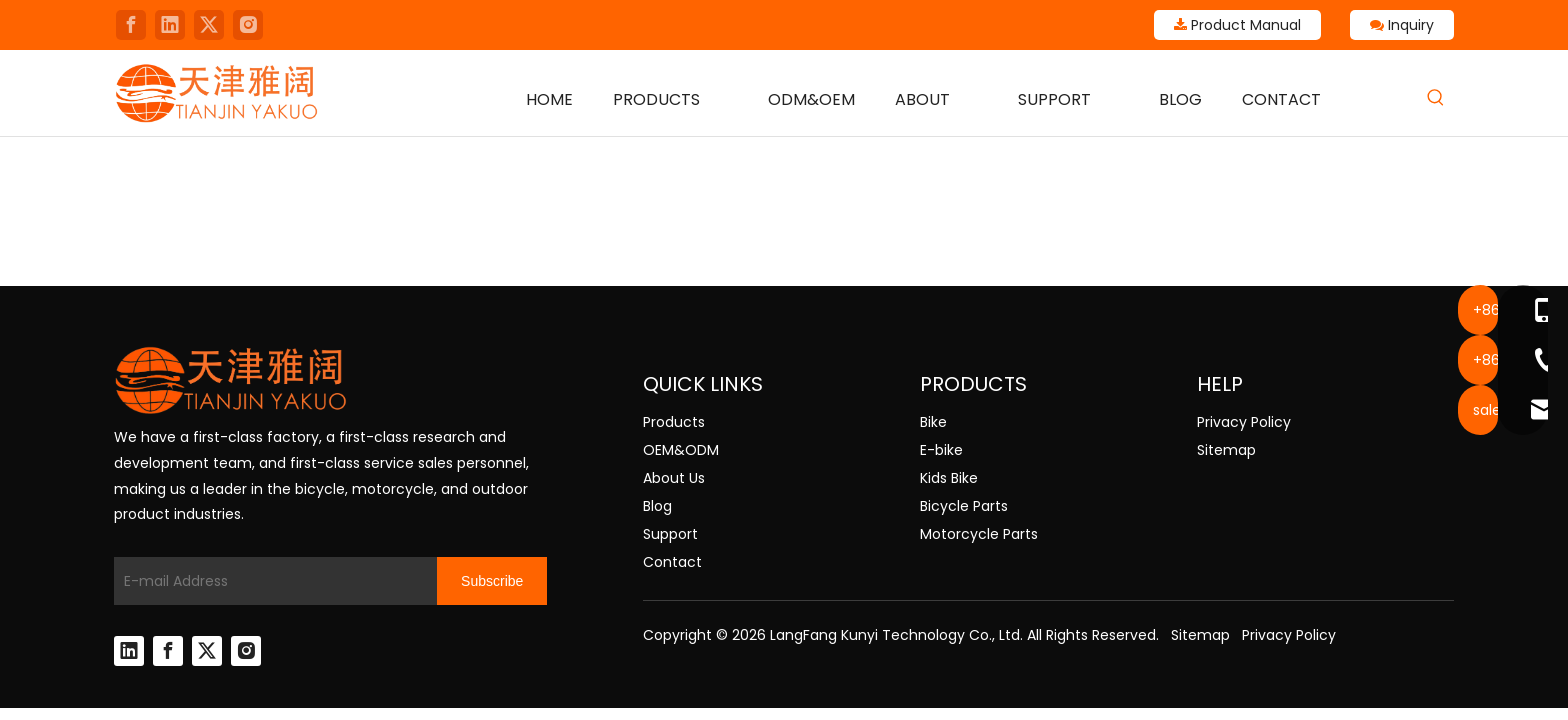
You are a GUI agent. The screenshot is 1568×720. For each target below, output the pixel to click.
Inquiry (1402, 25)
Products (674, 422)
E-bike (941, 450)
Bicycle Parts (964, 506)
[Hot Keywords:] (1436, 98)
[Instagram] (248, 25)
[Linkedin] (170, 25)
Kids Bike (949, 478)
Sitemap (1226, 450)
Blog (657, 506)
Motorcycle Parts (979, 534)
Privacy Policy (1244, 422)
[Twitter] (209, 25)
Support (670, 534)
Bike (933, 422)
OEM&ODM (681, 450)
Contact (672, 562)
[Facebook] (131, 25)
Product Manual (1237, 25)
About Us (674, 478)
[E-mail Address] (270, 581)
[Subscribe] (492, 581)
